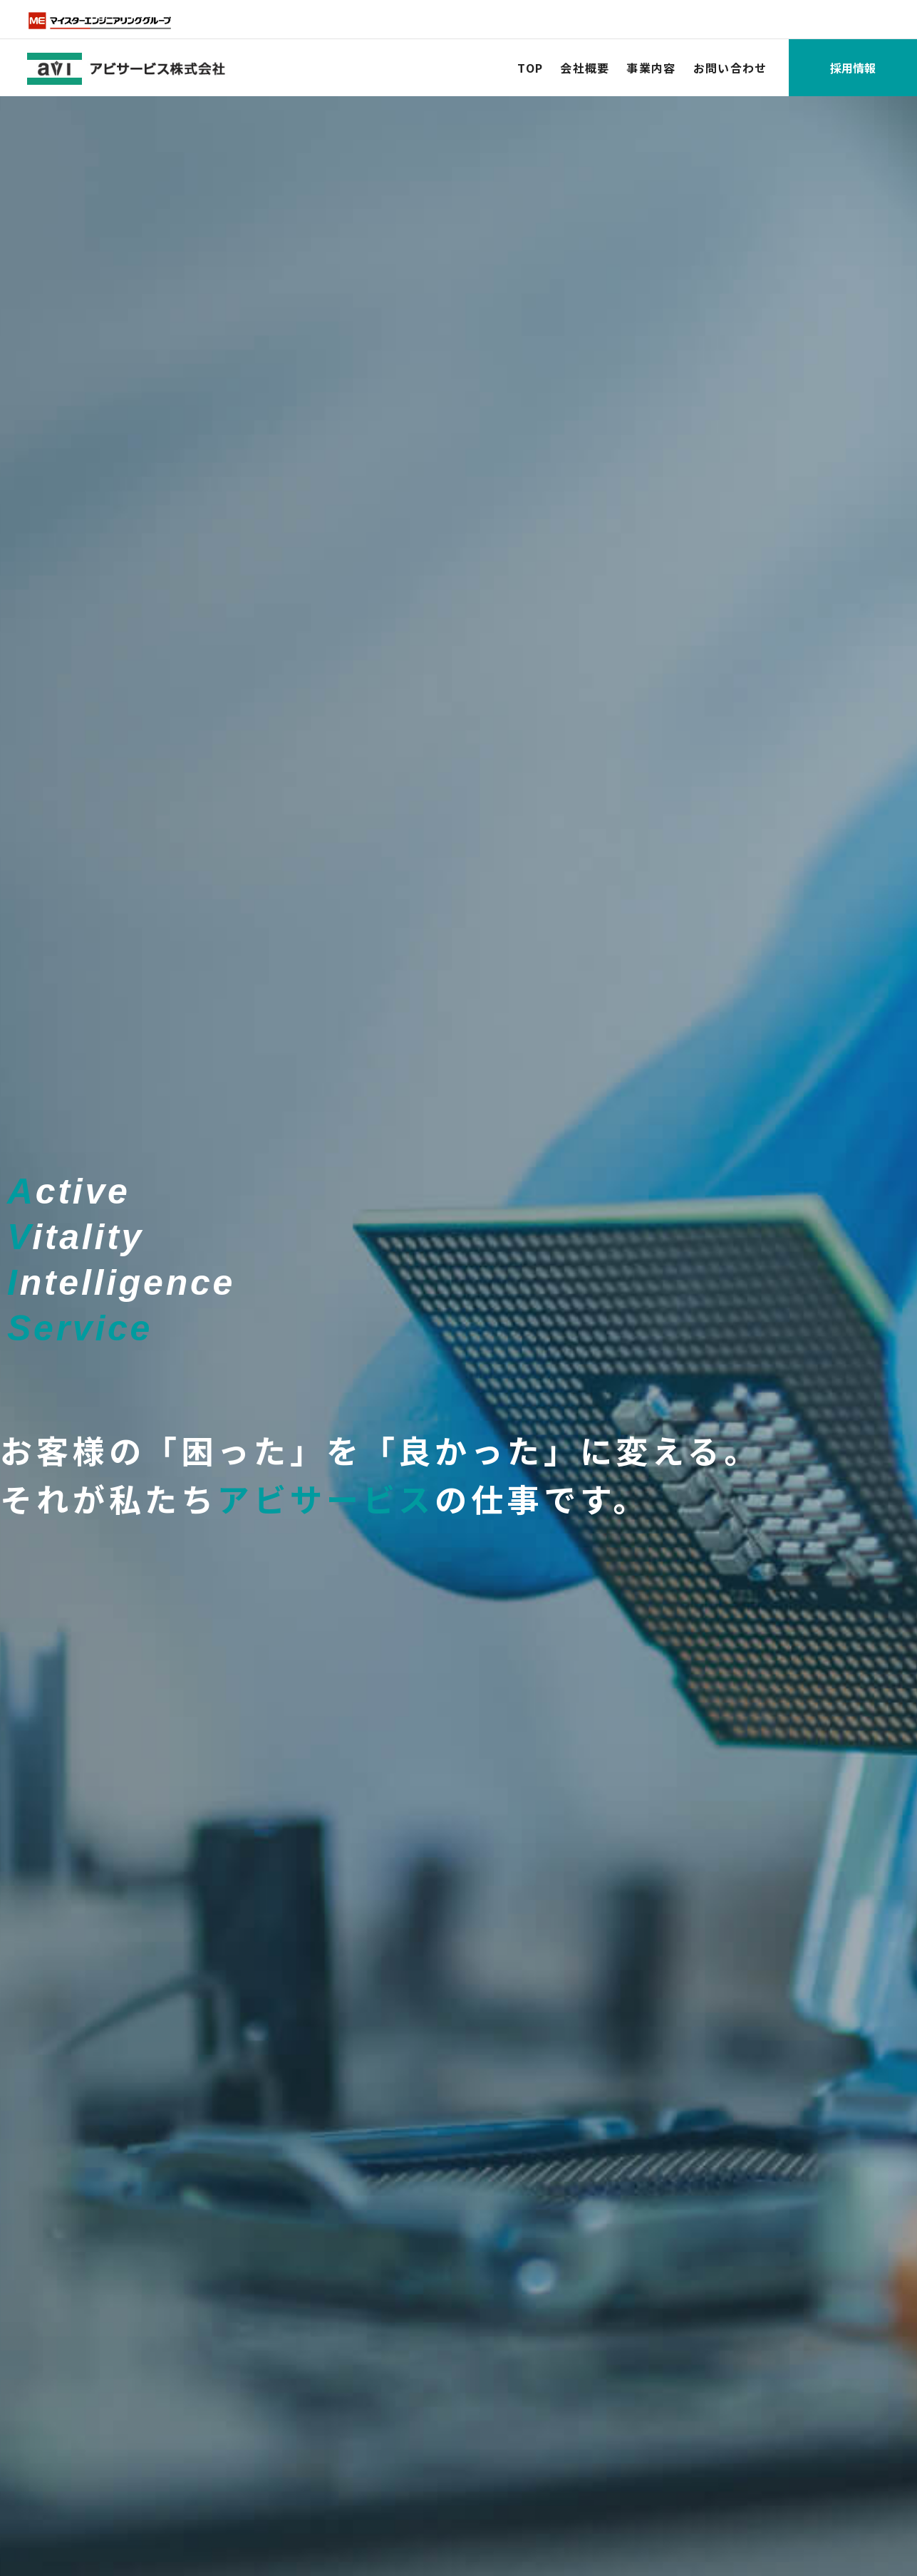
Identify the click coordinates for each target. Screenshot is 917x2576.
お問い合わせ (730, 67)
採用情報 (853, 67)
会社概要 (584, 67)
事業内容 (650, 67)
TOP (530, 67)
